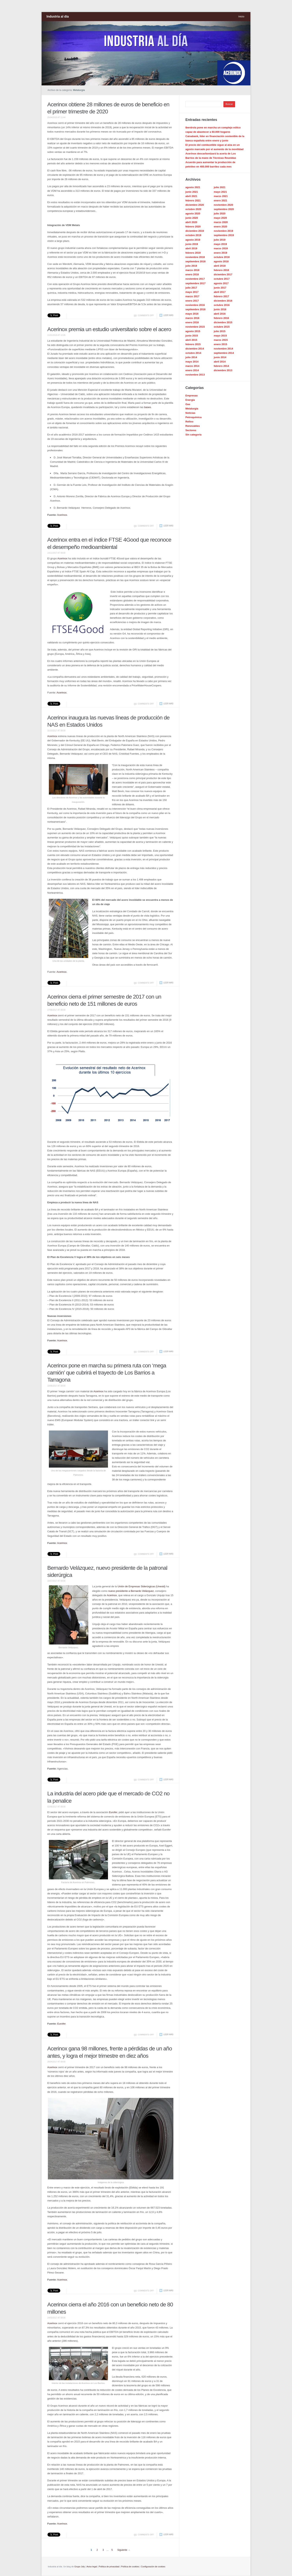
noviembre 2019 (223, 230)
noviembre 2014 (223, 348)
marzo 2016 (192, 318)
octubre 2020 (193, 209)
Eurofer (113, 1812)
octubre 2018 (222, 257)
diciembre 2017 (223, 274)
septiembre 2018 (195, 261)
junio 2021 (191, 191)
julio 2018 (191, 265)
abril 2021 (191, 196)
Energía (190, 399)
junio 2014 (220, 357)
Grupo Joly (79, 2566)
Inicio (241, 16)
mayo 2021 (220, 191)
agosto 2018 (221, 261)
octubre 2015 (222, 326)
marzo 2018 (192, 270)
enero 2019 (220, 252)
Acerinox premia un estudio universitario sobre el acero (109, 329)
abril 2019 (191, 248)
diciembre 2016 (223, 300)
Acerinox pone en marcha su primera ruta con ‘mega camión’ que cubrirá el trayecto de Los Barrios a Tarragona (106, 1372)
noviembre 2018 (195, 257)
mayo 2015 (220, 335)
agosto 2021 (192, 187)
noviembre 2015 (195, 326)
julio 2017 (191, 287)
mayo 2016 (192, 313)
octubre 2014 (193, 352)
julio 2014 (191, 357)
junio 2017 (220, 287)
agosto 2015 (192, 331)
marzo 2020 (221, 222)
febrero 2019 (193, 252)
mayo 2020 (220, 217)
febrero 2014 (221, 365)
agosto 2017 (221, 283)
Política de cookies (130, 2566)
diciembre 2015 (223, 322)
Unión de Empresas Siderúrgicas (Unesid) (141, 1586)
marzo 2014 (192, 365)
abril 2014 (220, 361)
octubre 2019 (193, 235)
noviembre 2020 (223, 204)
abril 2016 (220, 313)
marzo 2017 (192, 296)
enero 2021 (220, 200)
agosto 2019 (192, 239)
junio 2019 (191, 244)
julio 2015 (219, 331)
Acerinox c (53, 1015)
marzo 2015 (221, 339)
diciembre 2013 (223, 370)
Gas (187, 404)
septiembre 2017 (195, 283)
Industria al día (57, 16)
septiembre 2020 (224, 209)
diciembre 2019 (194, 230)
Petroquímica (193, 417)
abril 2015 (191, 339)
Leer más (168, 315)
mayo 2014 (192, 361)
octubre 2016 (222, 305)
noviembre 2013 (195, 374)
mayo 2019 (220, 244)
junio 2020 (191, 217)
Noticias (190, 412)
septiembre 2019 (224, 235)
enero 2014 (192, 370)
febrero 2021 (193, 200)
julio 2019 (219, 239)
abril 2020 (191, 222)
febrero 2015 (193, 344)
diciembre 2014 (194, 348)
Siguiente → (123, 2550)
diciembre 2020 (194, 204)
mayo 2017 (192, 292)
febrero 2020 (193, 226)
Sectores (190, 430)
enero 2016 (192, 322)
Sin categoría (193, 434)
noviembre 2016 (195, 305)
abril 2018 (220, 265)
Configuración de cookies (153, 2566)
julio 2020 (219, 213)
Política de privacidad (109, 2566)
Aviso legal (91, 2566)
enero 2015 (220, 344)
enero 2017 (192, 300)
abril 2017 (220, 292)
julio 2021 (219, 187)
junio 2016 (220, 309)
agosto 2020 (192, 213)
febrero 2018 (221, 270)
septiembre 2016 (195, 309)
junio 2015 (191, 335)
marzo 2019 (221, 248)
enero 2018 (192, 274)
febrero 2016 (221, 318)
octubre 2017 (222, 278)
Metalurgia (191, 408)
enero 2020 (220, 226)
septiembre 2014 (224, 352)
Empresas (191, 395)
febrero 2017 (221, 296)
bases (147, 407)
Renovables (192, 425)
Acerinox (62, 514)
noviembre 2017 (195, 278)
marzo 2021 (221, 196)
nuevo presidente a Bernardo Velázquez (131, 1590)
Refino (189, 421)
